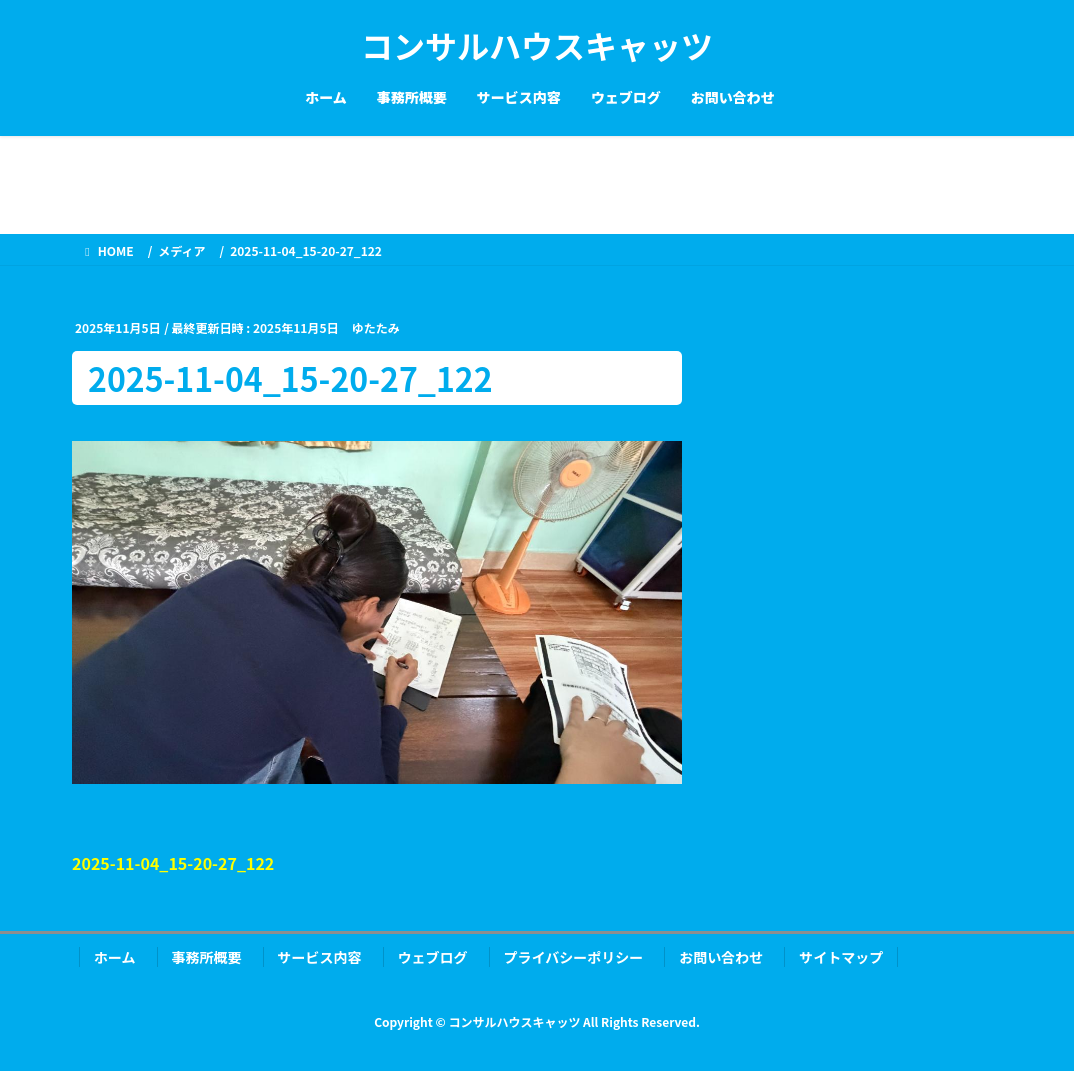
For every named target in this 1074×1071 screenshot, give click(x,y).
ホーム (115, 957)
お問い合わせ (721, 957)
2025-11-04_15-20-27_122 (173, 863)
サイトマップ (841, 957)
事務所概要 (207, 957)
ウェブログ (433, 957)
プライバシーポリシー (574, 957)
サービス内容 (320, 957)
